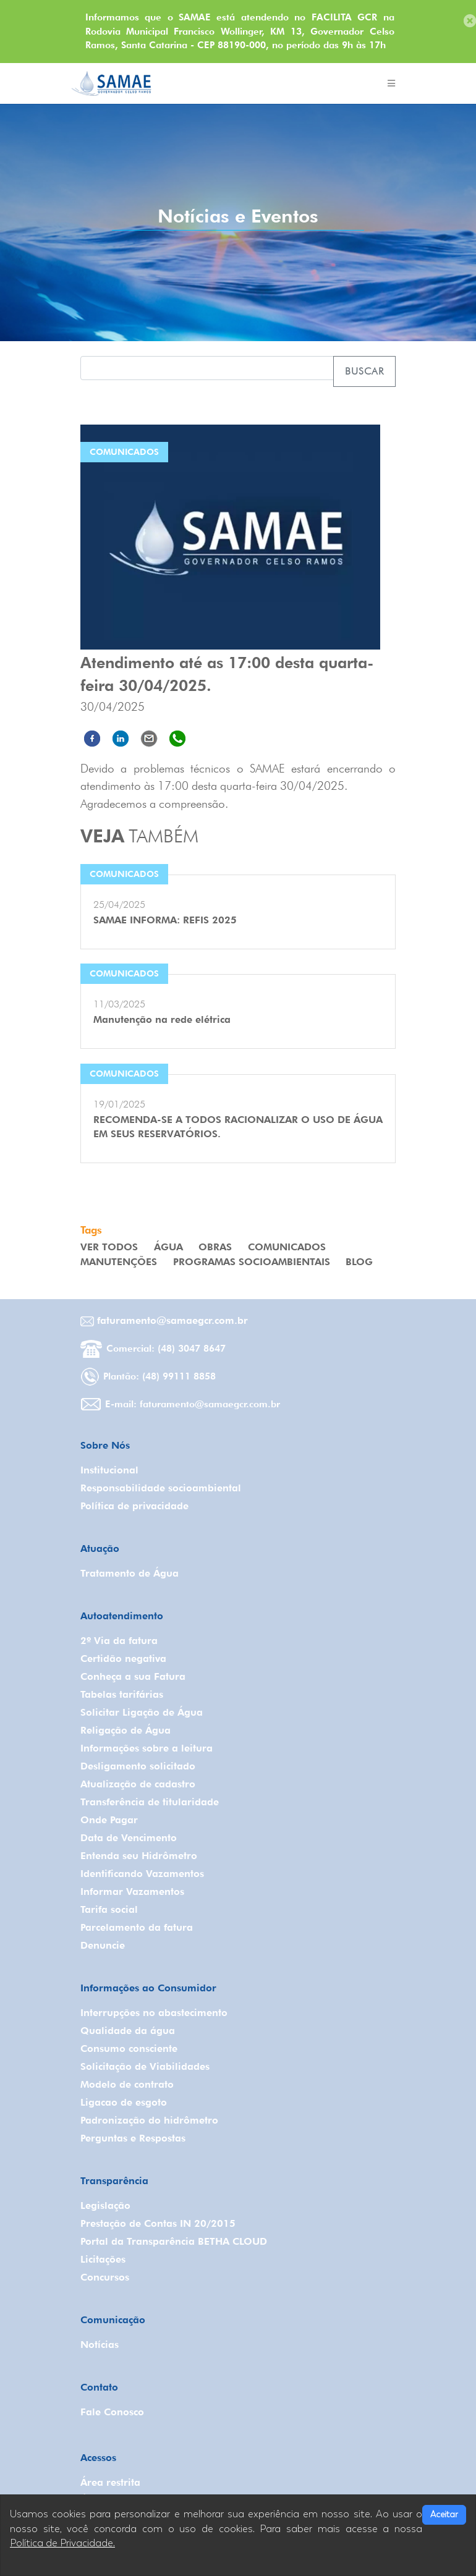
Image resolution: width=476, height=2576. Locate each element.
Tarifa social (109, 1909)
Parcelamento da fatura (136, 1927)
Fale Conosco (112, 2412)
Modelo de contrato (127, 2084)
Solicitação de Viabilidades (145, 2066)
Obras (215, 1247)
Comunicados (287, 1247)
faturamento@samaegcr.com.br (164, 1320)
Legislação (105, 2205)
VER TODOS (109, 1247)
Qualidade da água (127, 2030)
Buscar (364, 371)
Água (168, 1247)
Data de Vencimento (128, 1838)
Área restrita (110, 2482)
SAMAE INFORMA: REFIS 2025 (165, 920)
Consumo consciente (128, 2048)
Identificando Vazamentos (142, 1873)
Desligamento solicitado (137, 1766)
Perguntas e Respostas (132, 2138)
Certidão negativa (123, 1658)
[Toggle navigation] (391, 83)
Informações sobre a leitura (146, 1748)
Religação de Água (125, 1730)
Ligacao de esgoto (123, 2102)
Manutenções (118, 1262)
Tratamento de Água (129, 1573)
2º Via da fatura (119, 1640)
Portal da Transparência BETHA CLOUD (173, 2241)
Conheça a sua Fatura (132, 1676)
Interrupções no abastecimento (153, 2013)
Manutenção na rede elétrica (162, 1019)
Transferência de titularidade (149, 1802)
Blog (359, 1262)
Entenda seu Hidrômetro (138, 1856)
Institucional (109, 1470)
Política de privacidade (134, 1506)
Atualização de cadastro (137, 1784)
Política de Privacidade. (62, 2543)
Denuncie (102, 1945)
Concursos (104, 2277)
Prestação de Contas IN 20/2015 (158, 2223)
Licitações (102, 2259)
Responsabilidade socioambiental (160, 1488)
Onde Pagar (109, 1820)
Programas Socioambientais (251, 1262)
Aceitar (444, 2514)
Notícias (99, 2344)
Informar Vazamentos (132, 1891)
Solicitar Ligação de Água (141, 1712)
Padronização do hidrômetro (149, 2120)
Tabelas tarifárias (121, 1694)
